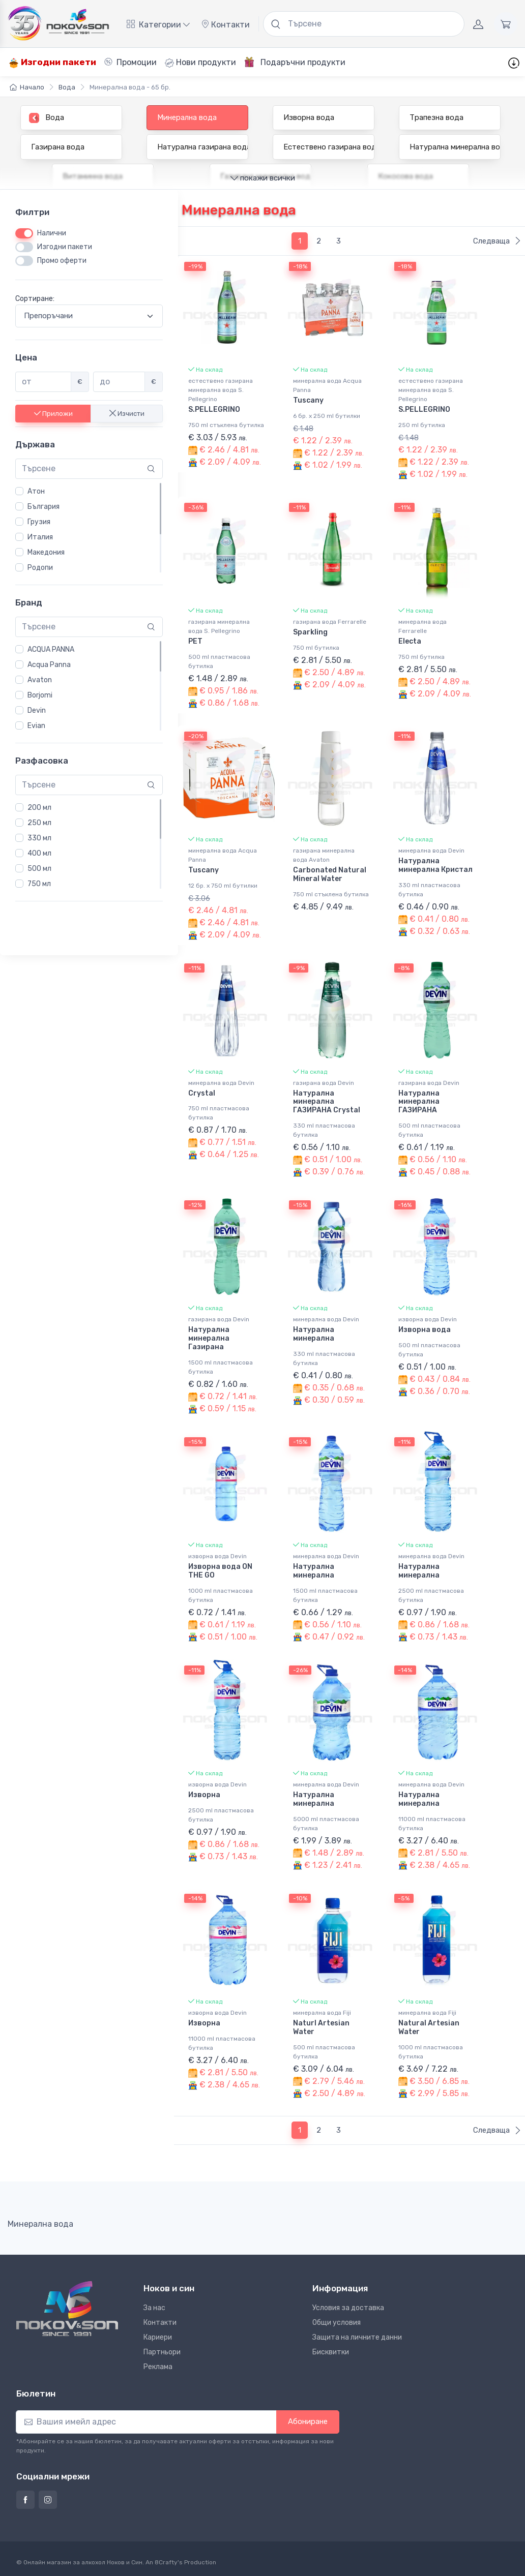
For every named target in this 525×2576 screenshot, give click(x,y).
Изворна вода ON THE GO (220, 1571)
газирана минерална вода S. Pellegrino (219, 626)
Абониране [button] (308, 2421)
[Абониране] (146, 2422)
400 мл (39, 853)
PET (195, 641)
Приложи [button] (53, 413)
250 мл (39, 823)
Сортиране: (34, 298)
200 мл (39, 807)
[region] (89, 527)
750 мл (39, 884)
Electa (409, 641)
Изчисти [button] (126, 413)
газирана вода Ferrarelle (329, 621)
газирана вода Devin (323, 1082)
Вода (67, 87)
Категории (158, 24)
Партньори (162, 2352)
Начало (27, 87)
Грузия (38, 522)
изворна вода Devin (427, 1319)
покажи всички (262, 178)
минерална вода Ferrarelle (422, 626)
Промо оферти (61, 260)
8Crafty (166, 2562)
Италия (40, 537)
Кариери (157, 2337)
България (43, 506)
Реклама (157, 2366)
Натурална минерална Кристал (435, 865)
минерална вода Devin (431, 850)
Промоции (130, 62)
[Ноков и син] (67, 2309)
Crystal (201, 1093)
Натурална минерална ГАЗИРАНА (419, 1102)
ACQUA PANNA (50, 649)
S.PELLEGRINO (214, 409)
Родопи (40, 567)
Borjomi (39, 695)
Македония (46, 552)
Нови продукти (200, 62)
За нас (154, 2308)
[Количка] (505, 24)
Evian (36, 725)
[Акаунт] (478, 24)
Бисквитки (330, 2352)
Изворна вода (424, 1329)
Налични (51, 233)
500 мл (39, 868)
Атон (36, 491)
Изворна (204, 1795)
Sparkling (310, 632)
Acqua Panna (49, 664)
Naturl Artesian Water (321, 2027)
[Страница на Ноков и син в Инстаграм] (48, 2500)
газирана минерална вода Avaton (324, 855)
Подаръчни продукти (294, 62)
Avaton (39, 680)
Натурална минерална (313, 1334)
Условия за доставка (348, 2308)
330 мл (39, 838)
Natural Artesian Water (428, 2027)
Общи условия (336, 2322)
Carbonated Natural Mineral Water (329, 874)
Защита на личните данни (357, 2337)
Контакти (225, 24)
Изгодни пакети (52, 62)
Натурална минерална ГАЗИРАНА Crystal (326, 1102)
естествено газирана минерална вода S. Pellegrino (220, 390)
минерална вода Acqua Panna (327, 385)
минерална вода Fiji (322, 2012)
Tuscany (308, 400)
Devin (36, 710)
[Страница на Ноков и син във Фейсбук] (25, 2500)
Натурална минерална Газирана (208, 1338)
